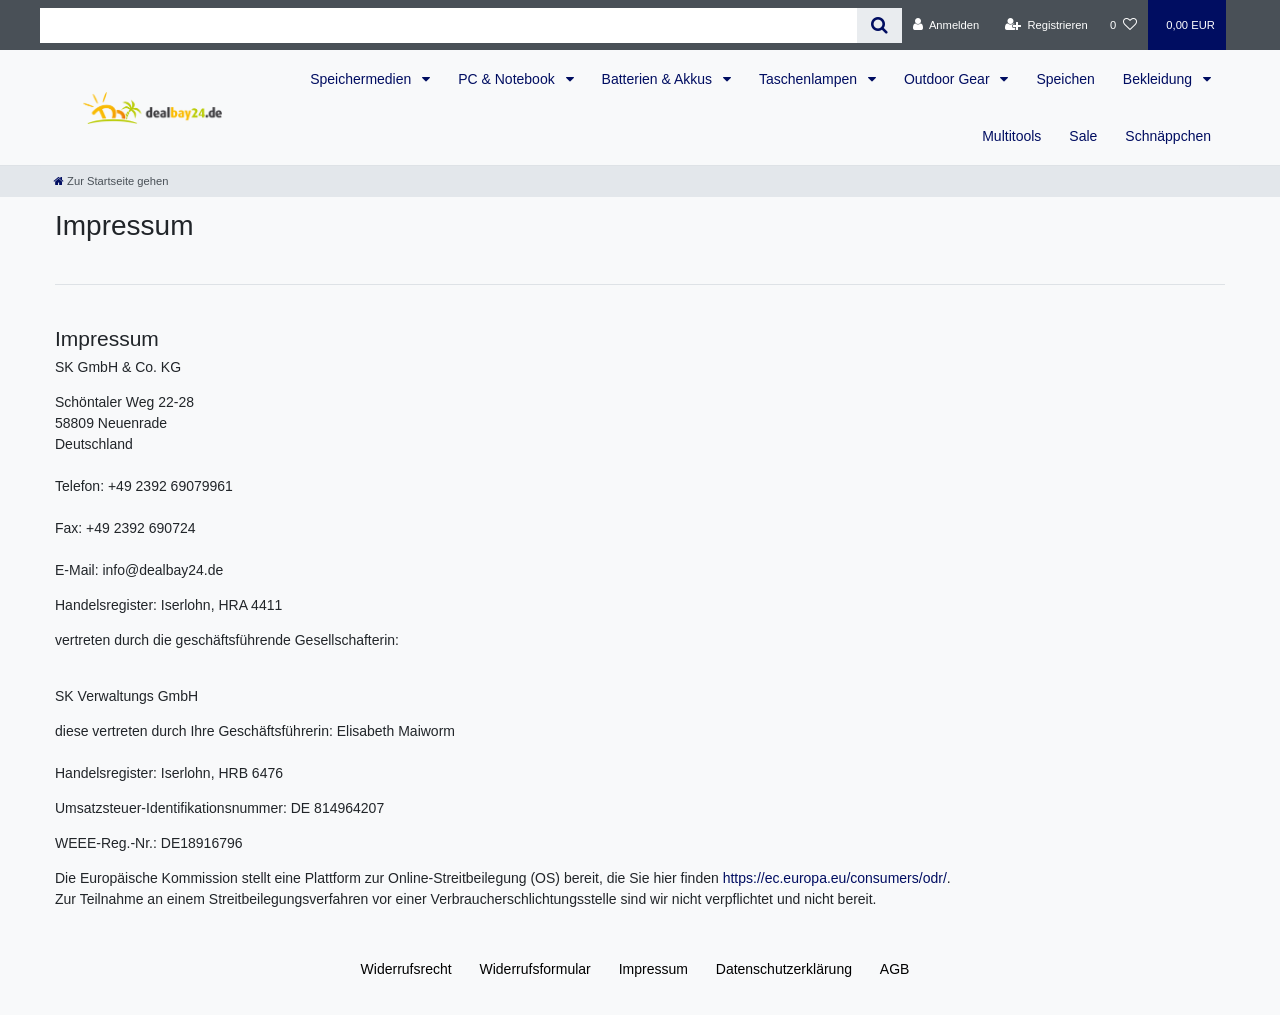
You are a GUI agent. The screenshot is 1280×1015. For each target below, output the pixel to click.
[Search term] (448, 25)
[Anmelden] (946, 25)
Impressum (653, 969)
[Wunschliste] (1123, 25)
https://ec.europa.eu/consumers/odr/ (835, 878)
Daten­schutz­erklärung (784, 969)
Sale (1083, 136)
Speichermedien (362, 79)
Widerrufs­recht (406, 969)
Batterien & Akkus (659, 79)
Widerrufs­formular (535, 969)
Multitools (1011, 136)
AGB (895, 969)
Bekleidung (1159, 79)
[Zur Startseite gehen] (111, 181)
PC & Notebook (508, 79)
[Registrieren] (1046, 25)
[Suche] (879, 25)
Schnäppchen (1168, 136)
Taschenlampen (810, 79)
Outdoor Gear (949, 79)
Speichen (1065, 79)
